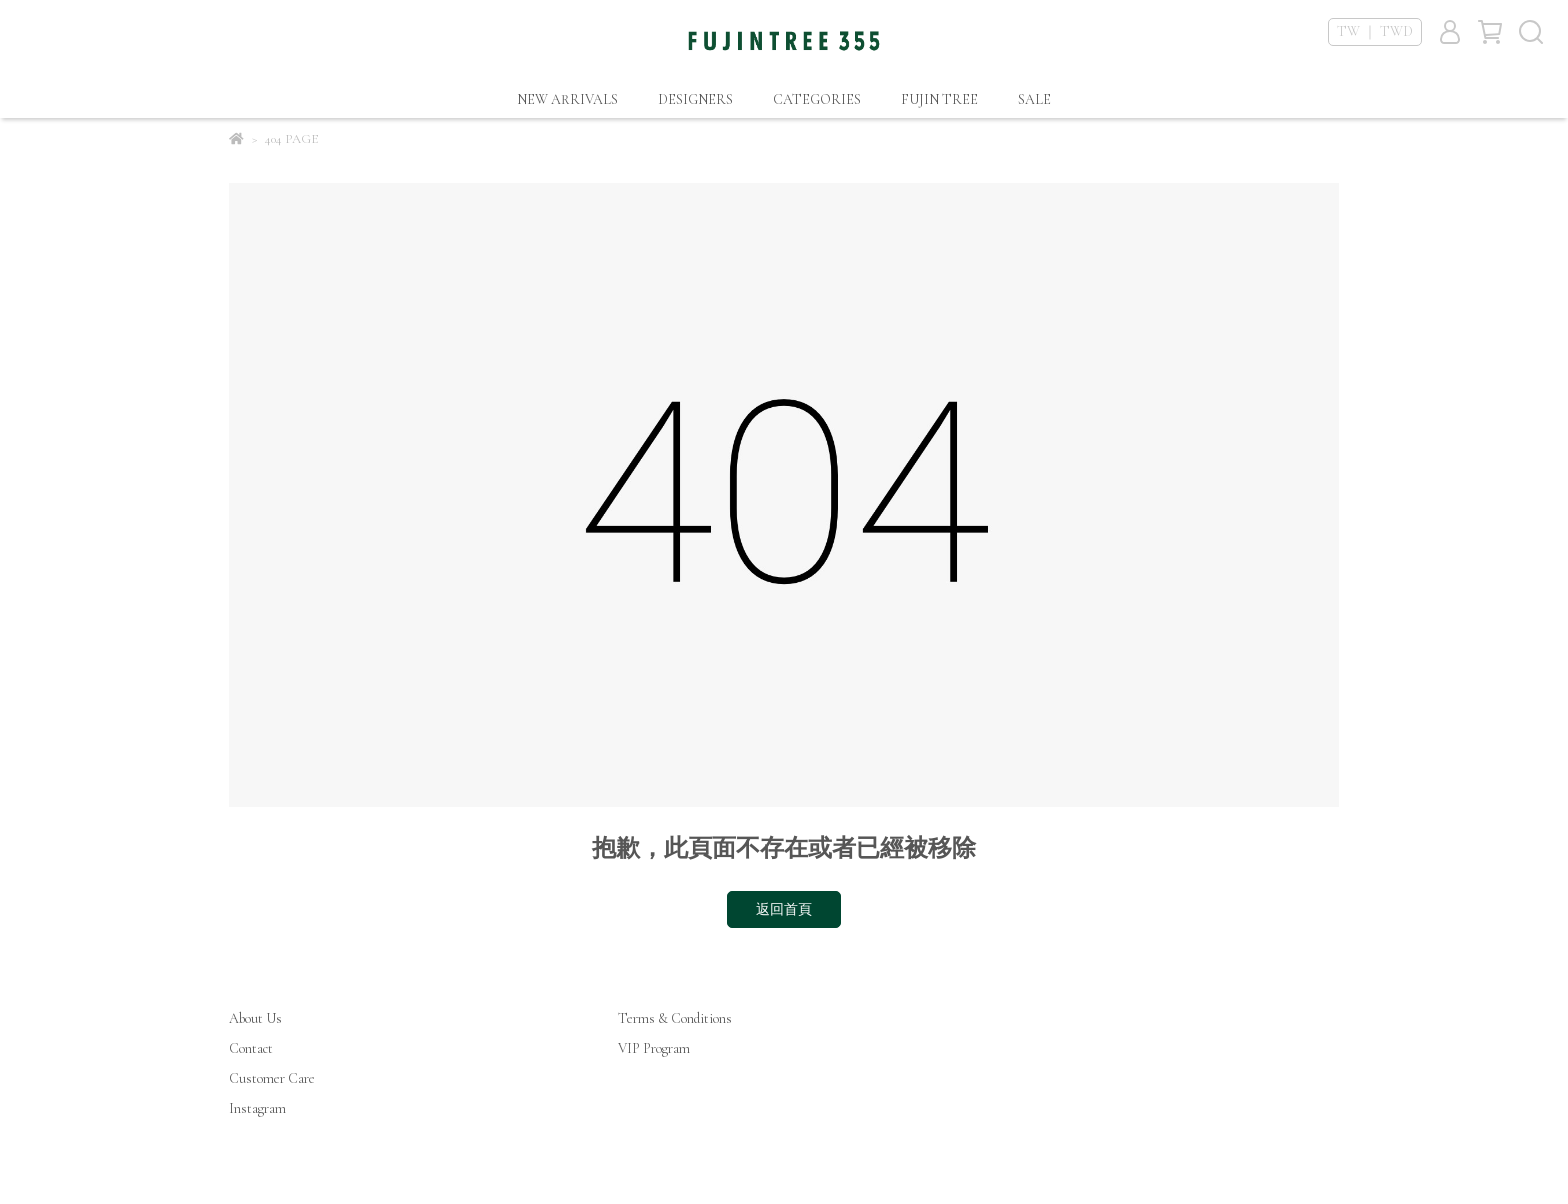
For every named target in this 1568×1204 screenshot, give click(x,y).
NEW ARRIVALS (567, 99)
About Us (255, 1018)
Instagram (257, 1108)
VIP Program (654, 1048)
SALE (1034, 99)
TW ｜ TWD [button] (1375, 31)
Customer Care (272, 1078)
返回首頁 (784, 909)
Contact (251, 1048)
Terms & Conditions (675, 1018)
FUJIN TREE (939, 99)
